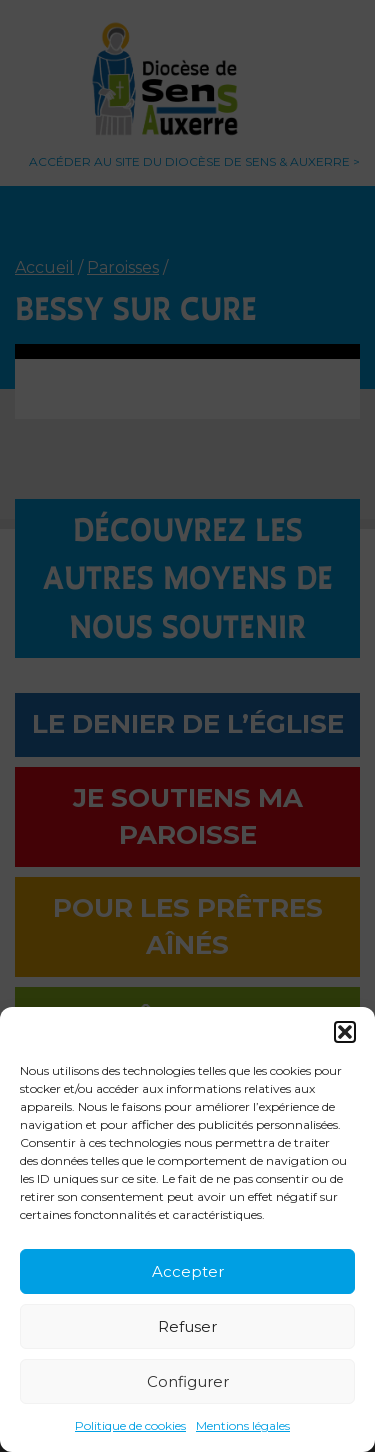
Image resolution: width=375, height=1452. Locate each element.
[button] (345, 1032)
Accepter (188, 1271)
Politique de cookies (130, 1425)
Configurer (188, 1381)
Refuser (187, 1326)
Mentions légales (243, 1425)
